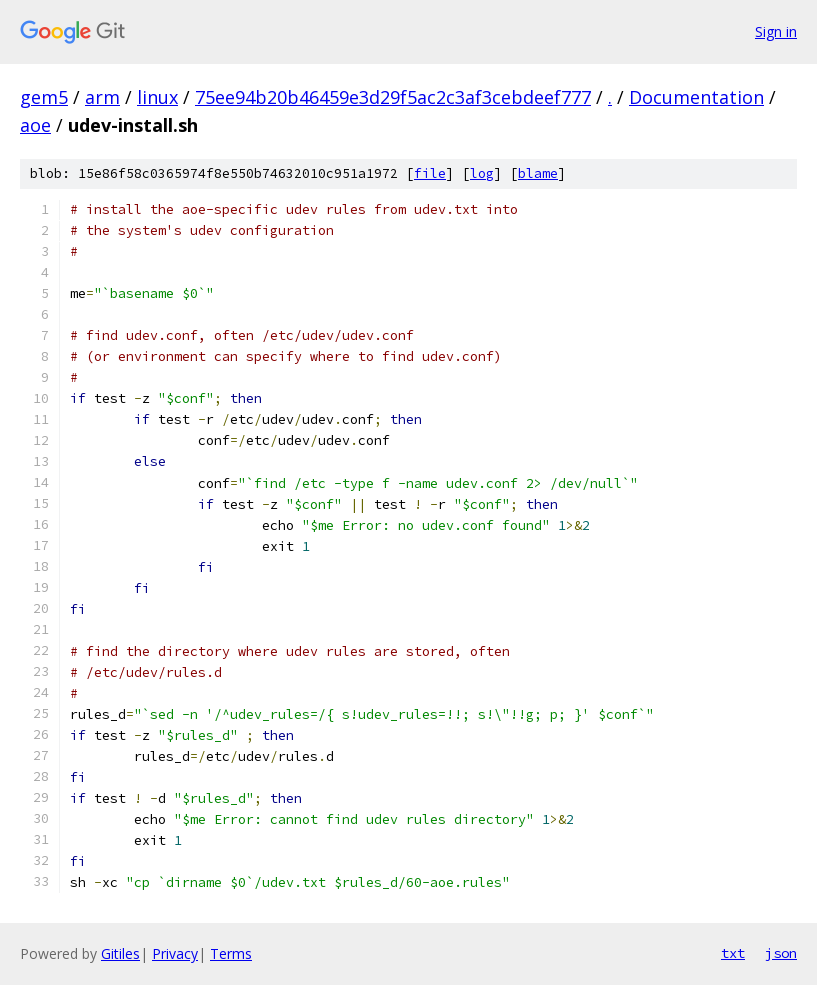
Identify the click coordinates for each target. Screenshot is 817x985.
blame (538, 173)
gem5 (44, 97)
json (781, 953)
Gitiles (120, 953)
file (430, 173)
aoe (35, 125)
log (482, 173)
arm (102, 97)
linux (157, 97)
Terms (231, 953)
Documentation (696, 97)
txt (733, 953)
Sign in (776, 31)
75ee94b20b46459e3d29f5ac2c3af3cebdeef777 (393, 97)
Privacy (175, 953)
